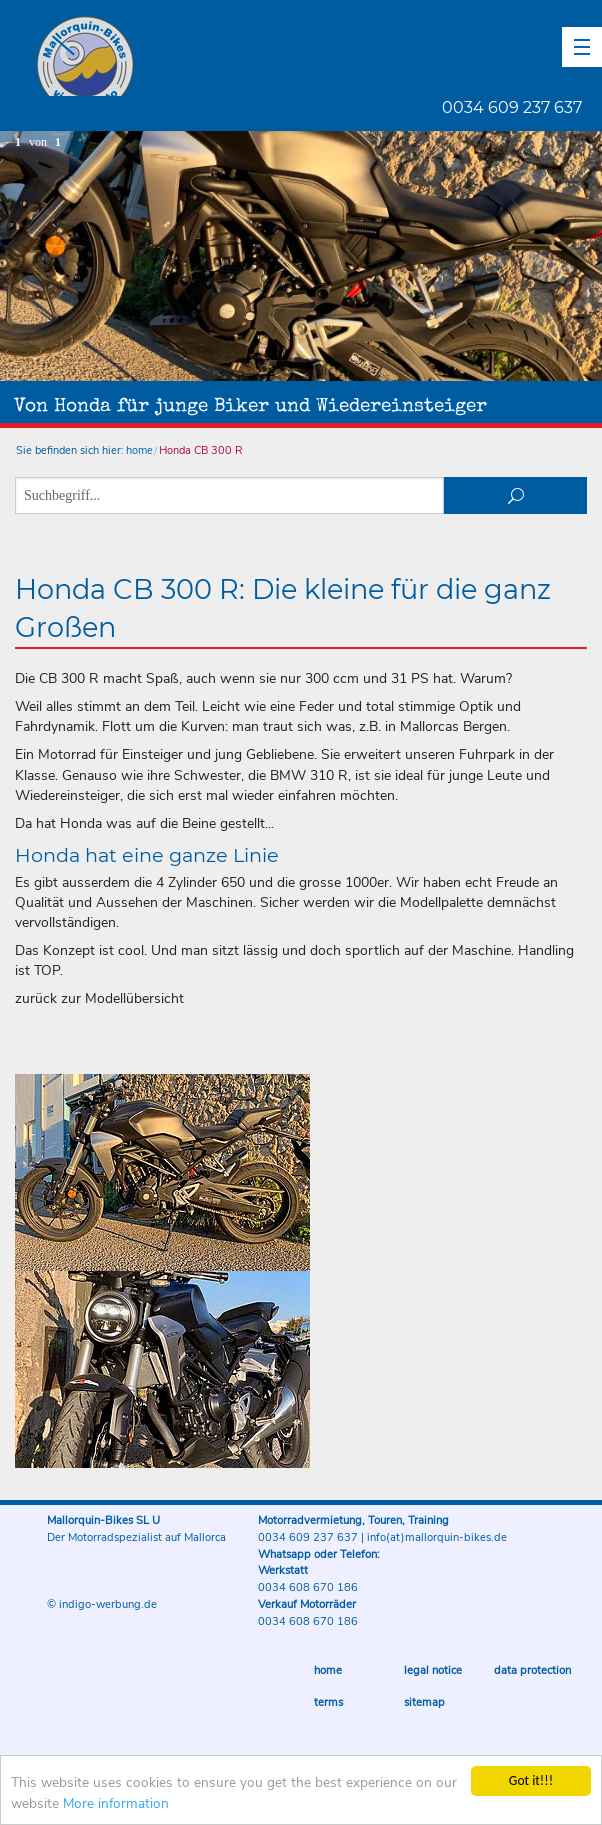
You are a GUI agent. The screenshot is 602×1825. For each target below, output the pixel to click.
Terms (328, 1702)
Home (328, 1670)
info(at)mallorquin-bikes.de (437, 1537)
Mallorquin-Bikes (202, 56)
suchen (515, 495)
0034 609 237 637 (512, 107)
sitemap (424, 1702)
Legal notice (433, 1670)
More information (116, 1805)
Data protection (532, 1670)
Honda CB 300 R (201, 450)
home (139, 450)
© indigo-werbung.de (102, 1604)
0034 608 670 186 (308, 1587)
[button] (582, 47)
